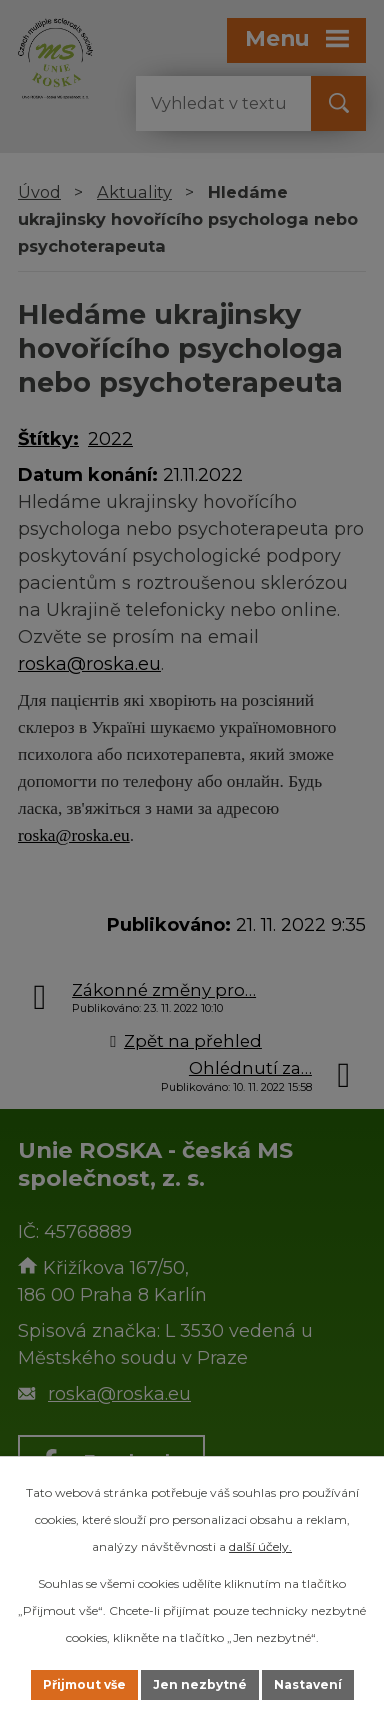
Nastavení (308, 1684)
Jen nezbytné (200, 1684)
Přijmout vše (84, 1684)
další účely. (260, 1546)
